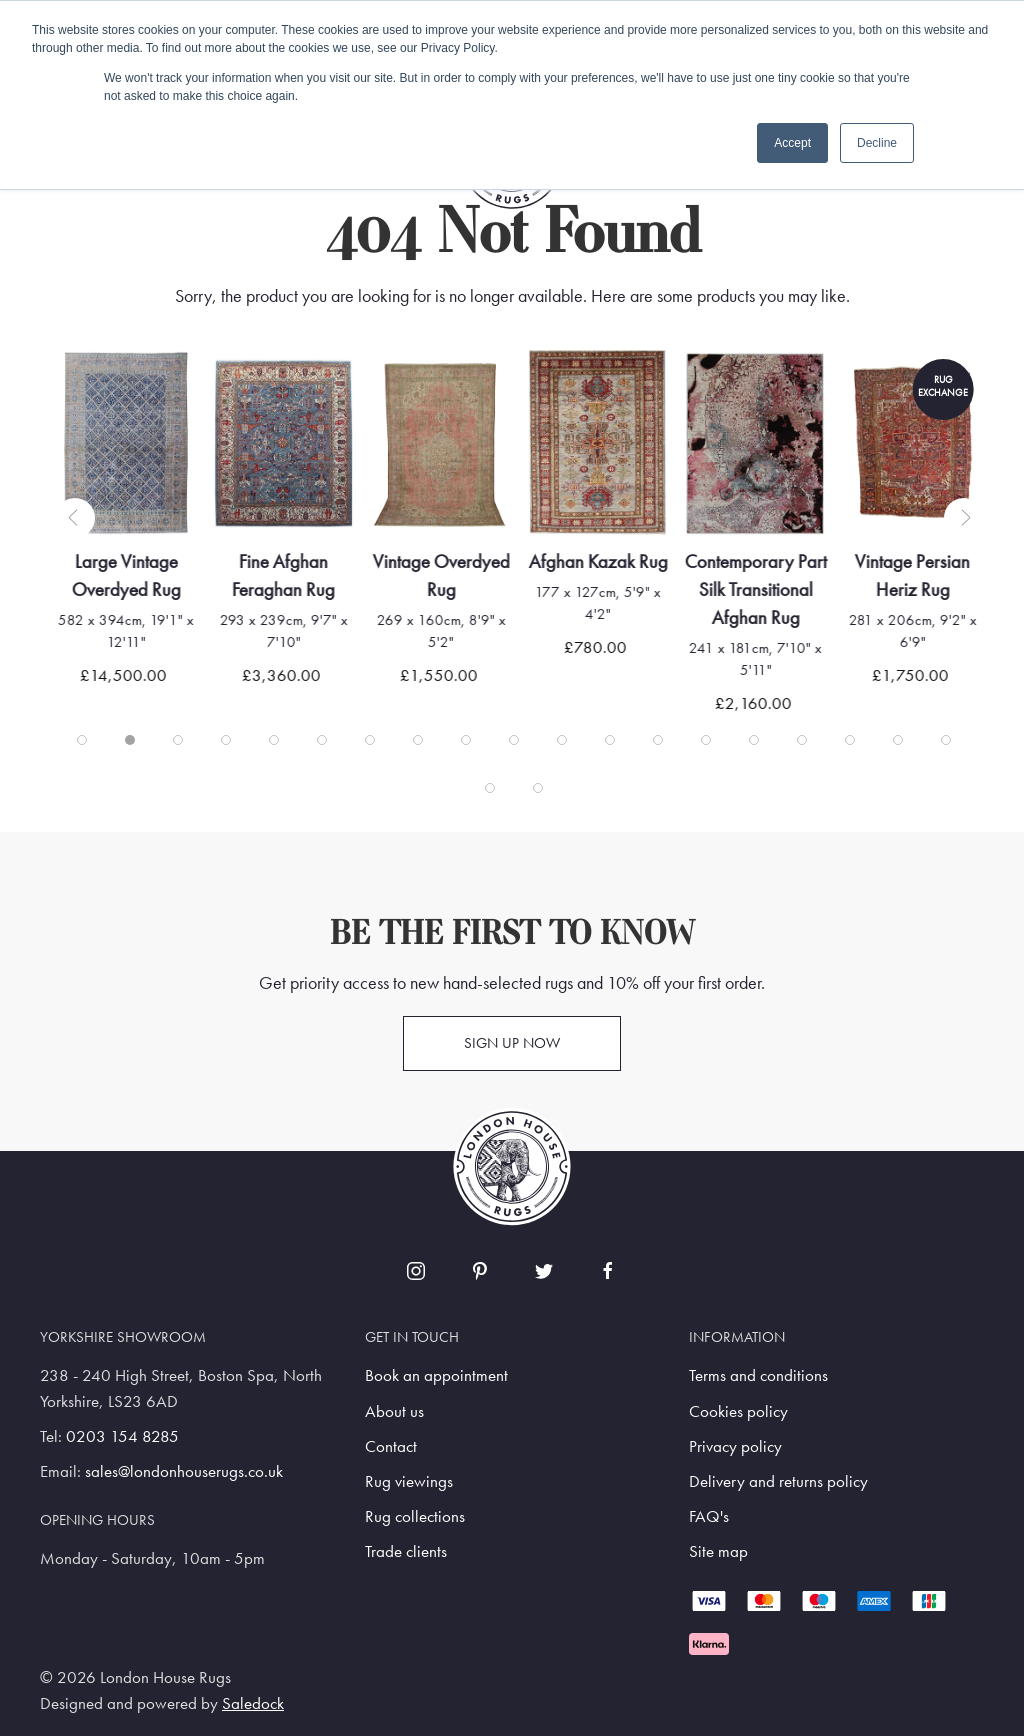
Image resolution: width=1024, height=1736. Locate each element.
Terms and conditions (758, 1375)
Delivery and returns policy (778, 1481)
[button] (75, 518)
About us (394, 1411)
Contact (391, 1446)
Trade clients (406, 1551)
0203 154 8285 (122, 1436)
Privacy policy (735, 1446)
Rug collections (415, 1516)
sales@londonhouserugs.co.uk (184, 1471)
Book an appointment (436, 1375)
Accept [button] (792, 143)
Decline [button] (877, 143)
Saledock (253, 1703)
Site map (718, 1551)
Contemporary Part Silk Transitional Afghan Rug (772, 589)
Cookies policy (738, 1411)
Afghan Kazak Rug (614, 561)
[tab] (82, 740)
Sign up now (512, 1043)
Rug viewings (409, 1481)
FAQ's (709, 1516)
